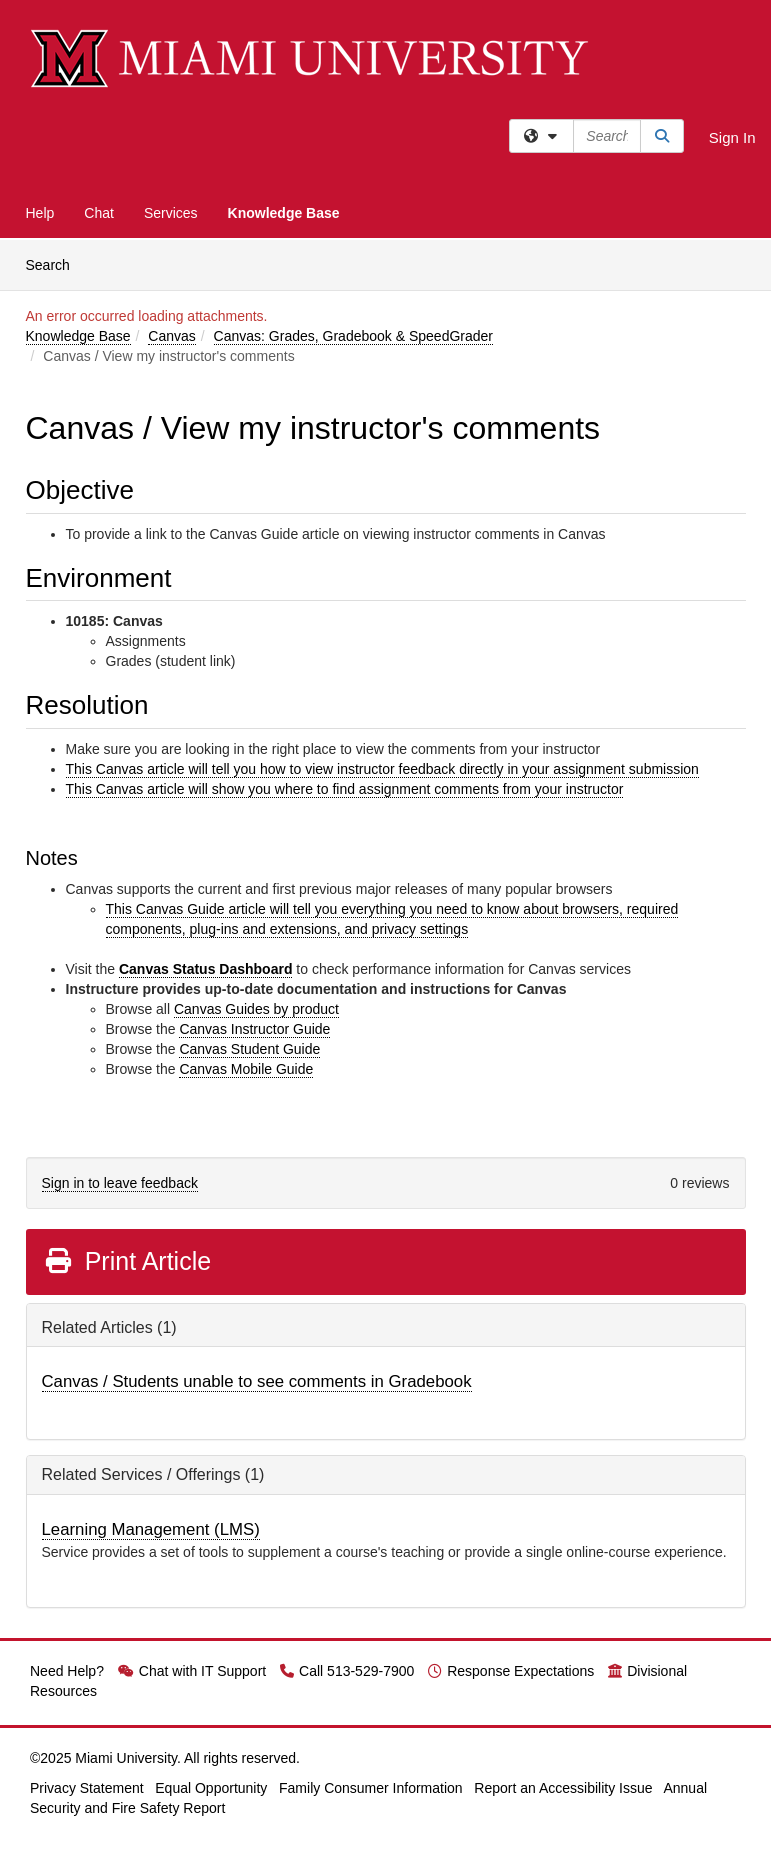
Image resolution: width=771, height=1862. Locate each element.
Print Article (127, 1261)
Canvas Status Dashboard (206, 969)
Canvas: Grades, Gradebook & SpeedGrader (353, 336)
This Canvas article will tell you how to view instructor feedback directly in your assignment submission (382, 769)
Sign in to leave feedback (120, 1183)
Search (55, 263)
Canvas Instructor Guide (254, 1029)
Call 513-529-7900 (347, 1671)
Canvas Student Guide (249, 1049)
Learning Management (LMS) (151, 1529)
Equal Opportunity (211, 1788)
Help (40, 213)
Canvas (171, 336)
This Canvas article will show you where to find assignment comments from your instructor (345, 789)
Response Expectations (511, 1671)
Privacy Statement (87, 1788)
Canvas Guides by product (256, 1009)
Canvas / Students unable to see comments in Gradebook (257, 1381)
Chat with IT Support (192, 1671)
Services (171, 213)
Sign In (732, 137)
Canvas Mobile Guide (246, 1069)
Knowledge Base (284, 213)
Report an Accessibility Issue (563, 1788)
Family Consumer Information (371, 1788)
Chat (99, 213)
